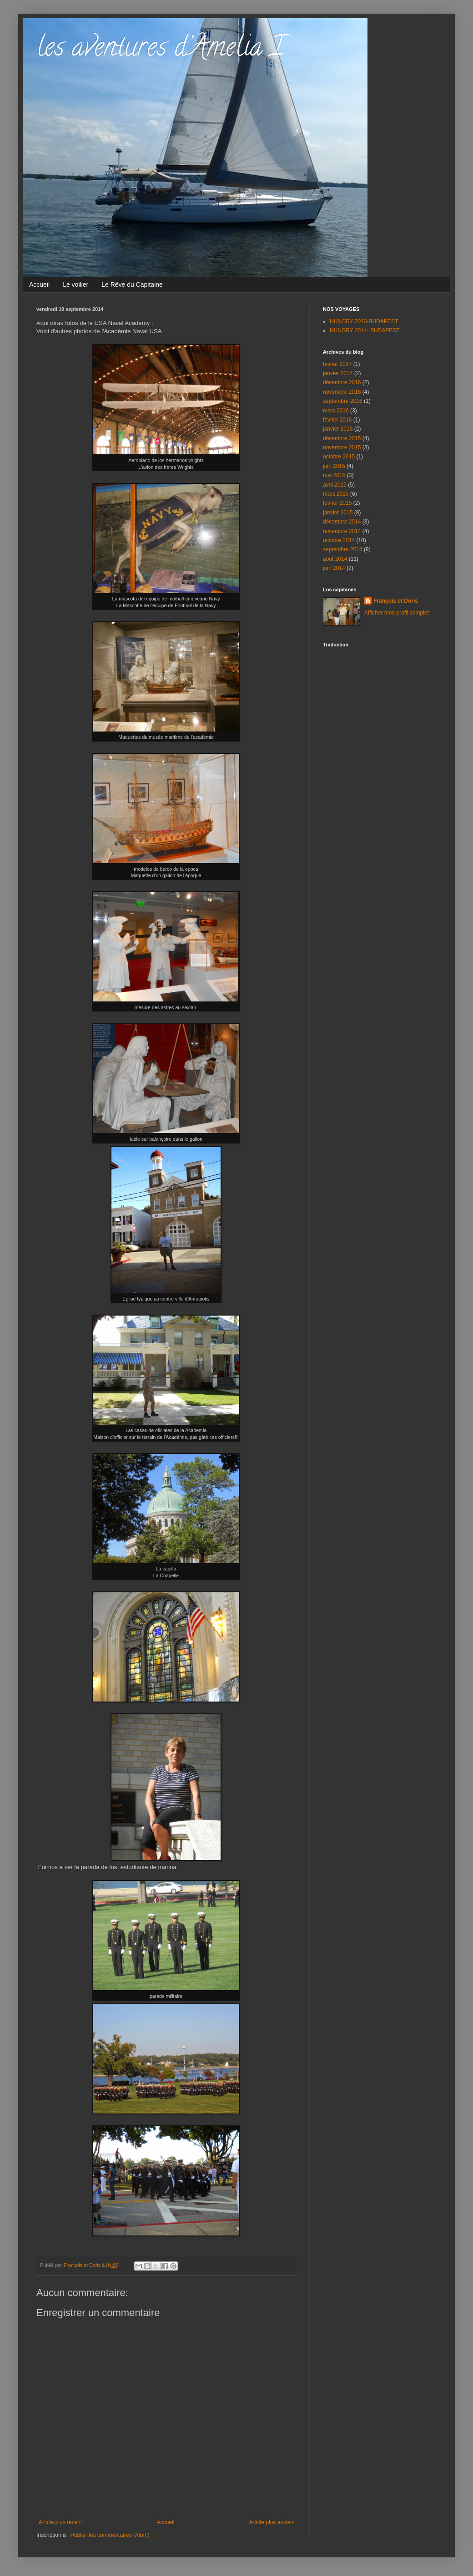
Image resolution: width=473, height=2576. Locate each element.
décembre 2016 (342, 382)
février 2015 (337, 503)
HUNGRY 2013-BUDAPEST (364, 321)
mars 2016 (336, 410)
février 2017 (337, 364)
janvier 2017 (337, 373)
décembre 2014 (342, 521)
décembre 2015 (342, 438)
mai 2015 (334, 475)
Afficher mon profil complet (396, 613)
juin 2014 (334, 568)
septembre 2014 (342, 549)
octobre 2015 (339, 456)
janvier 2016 (337, 429)
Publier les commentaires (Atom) (110, 2535)
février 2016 (337, 420)
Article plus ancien (271, 2522)
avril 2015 (335, 485)
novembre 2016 (342, 392)
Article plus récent (60, 2522)
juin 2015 (334, 466)
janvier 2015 (337, 512)
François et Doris (395, 601)
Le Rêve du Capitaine (132, 284)
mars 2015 (336, 494)
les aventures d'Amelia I (160, 49)
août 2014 (335, 559)
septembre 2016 (342, 401)
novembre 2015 (342, 447)
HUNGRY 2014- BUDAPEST (365, 330)
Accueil (39, 284)
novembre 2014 (342, 531)
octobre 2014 (339, 540)
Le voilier (75, 284)
